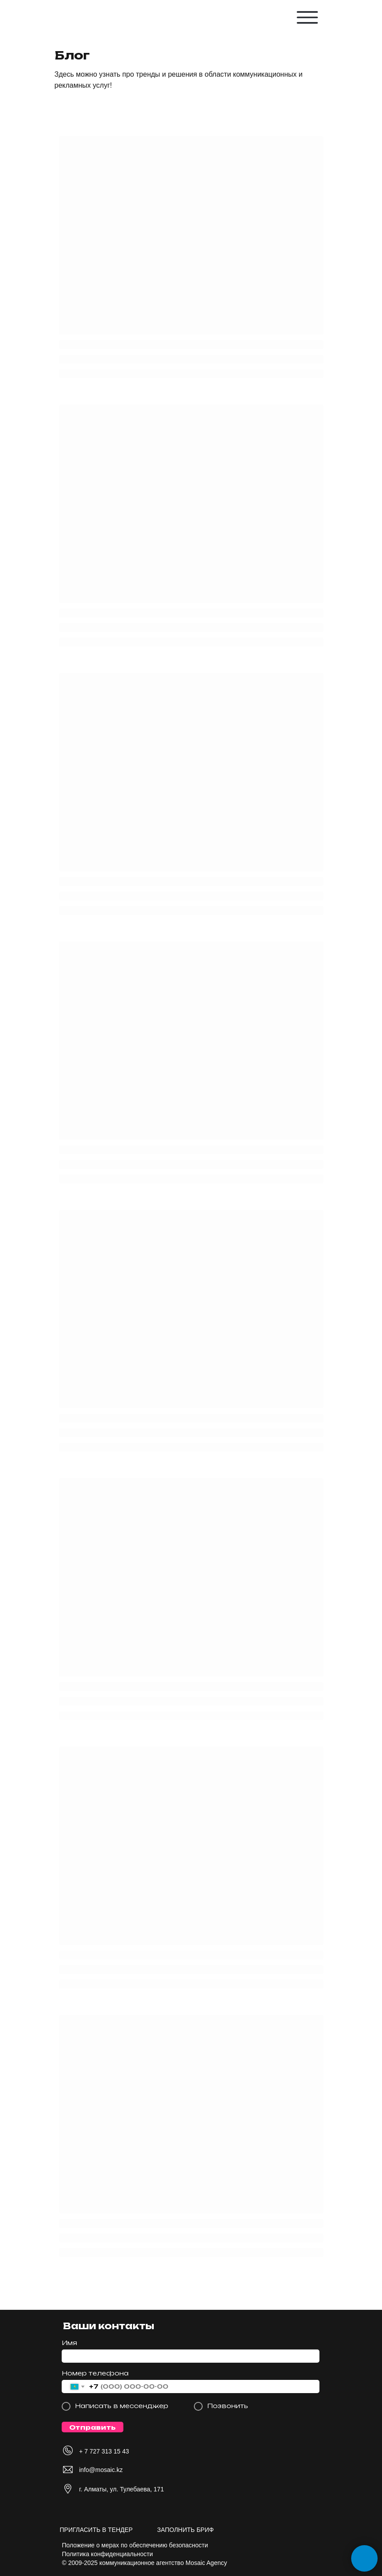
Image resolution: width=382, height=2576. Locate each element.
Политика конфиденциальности (107, 2553)
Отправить (92, 2427)
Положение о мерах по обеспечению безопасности (135, 2545)
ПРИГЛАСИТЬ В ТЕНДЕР (96, 2529)
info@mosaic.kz (101, 2469)
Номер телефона (95, 2373)
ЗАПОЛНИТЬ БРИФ (185, 2529)
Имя (69, 2342)
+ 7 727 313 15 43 (104, 2451)
